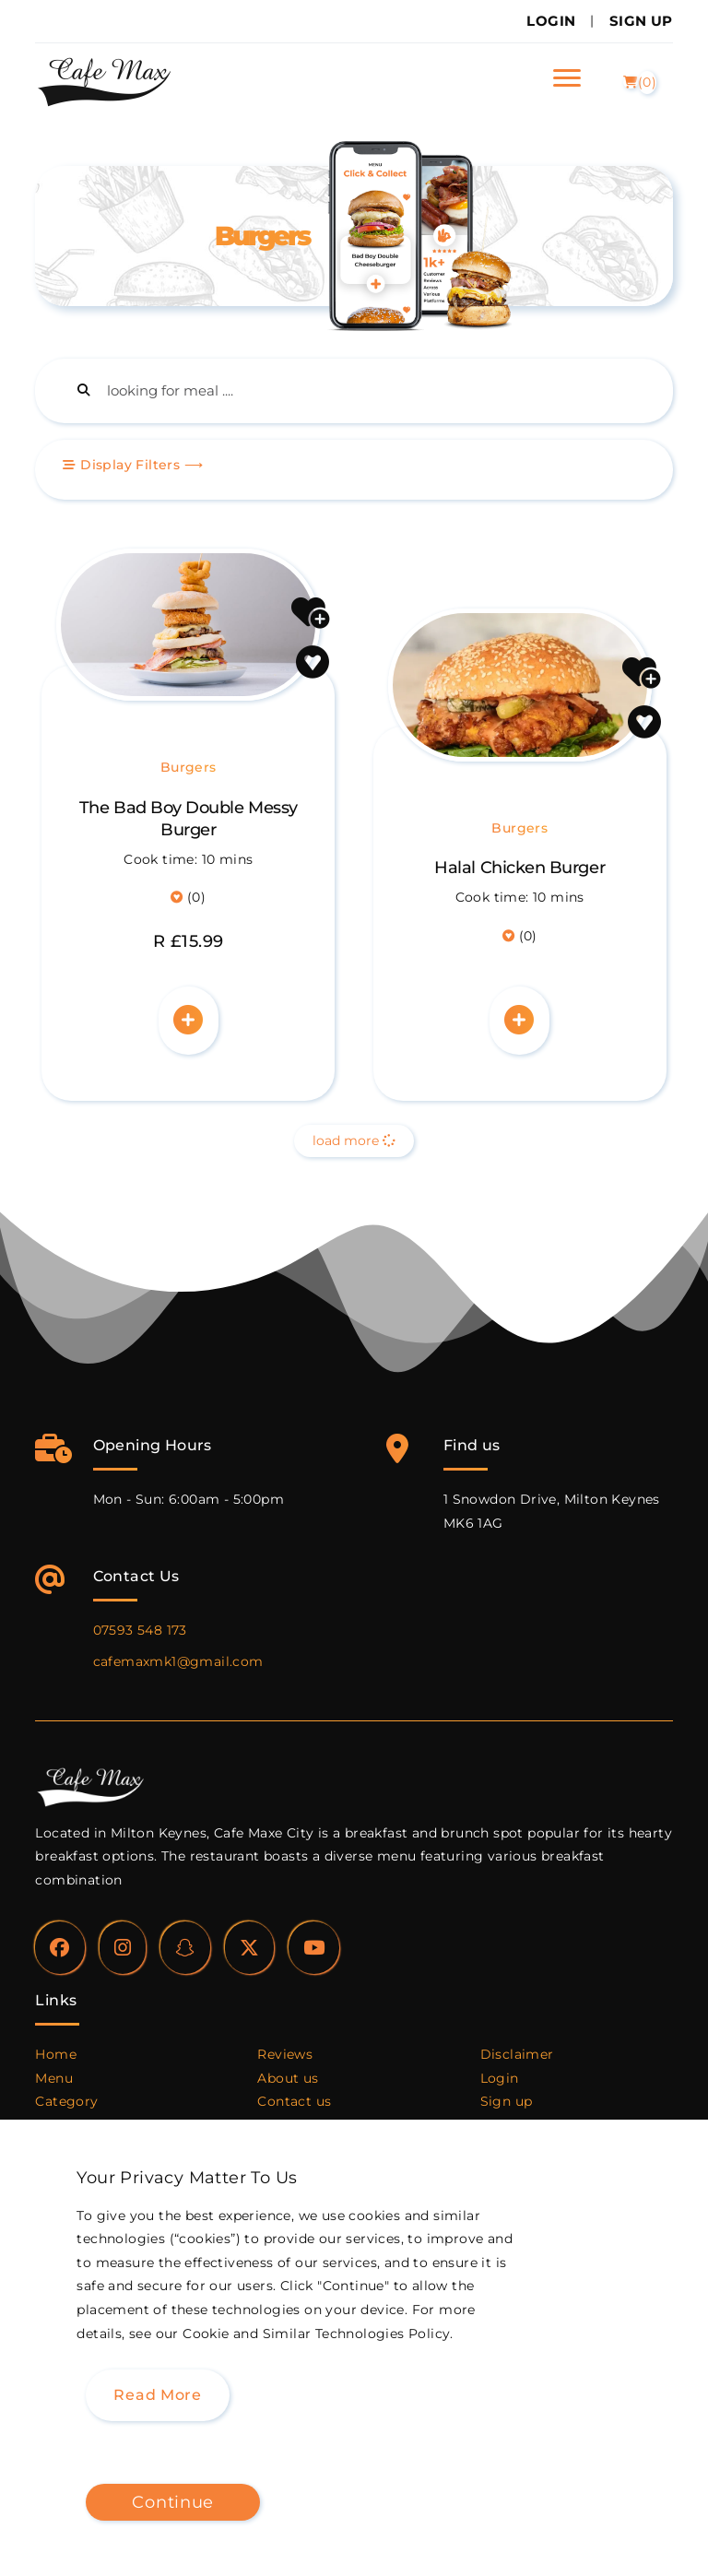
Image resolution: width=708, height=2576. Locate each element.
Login (550, 21)
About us (287, 2078)
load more (354, 1140)
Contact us (294, 2101)
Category (66, 2101)
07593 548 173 (140, 1630)
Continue (173, 2501)
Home (56, 2054)
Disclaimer (517, 2054)
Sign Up (641, 21)
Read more (157, 2395)
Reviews (285, 2054)
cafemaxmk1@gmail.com (178, 1661)
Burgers (188, 767)
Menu (54, 2078)
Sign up (506, 2101)
